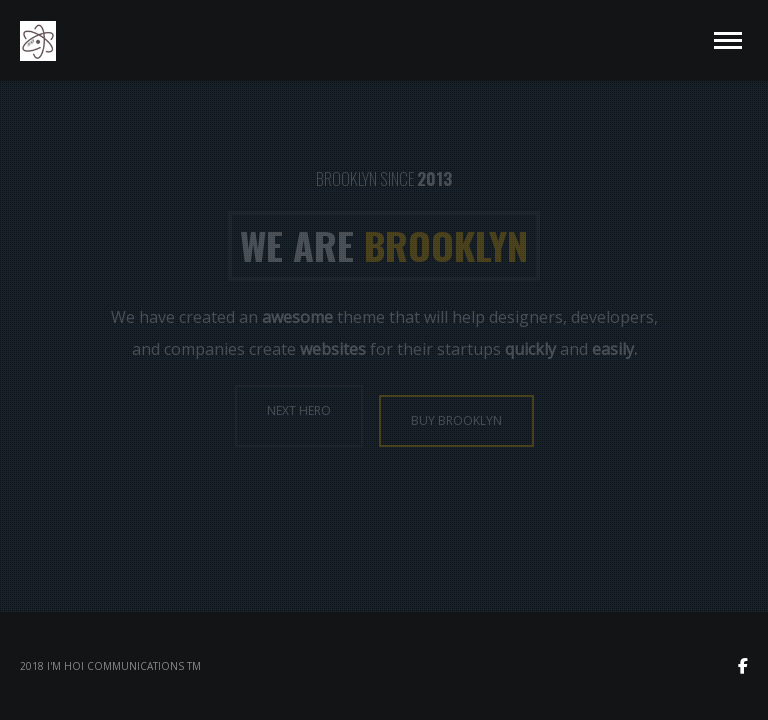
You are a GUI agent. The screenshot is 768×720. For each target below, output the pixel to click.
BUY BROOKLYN (456, 420)
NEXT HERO (299, 410)
